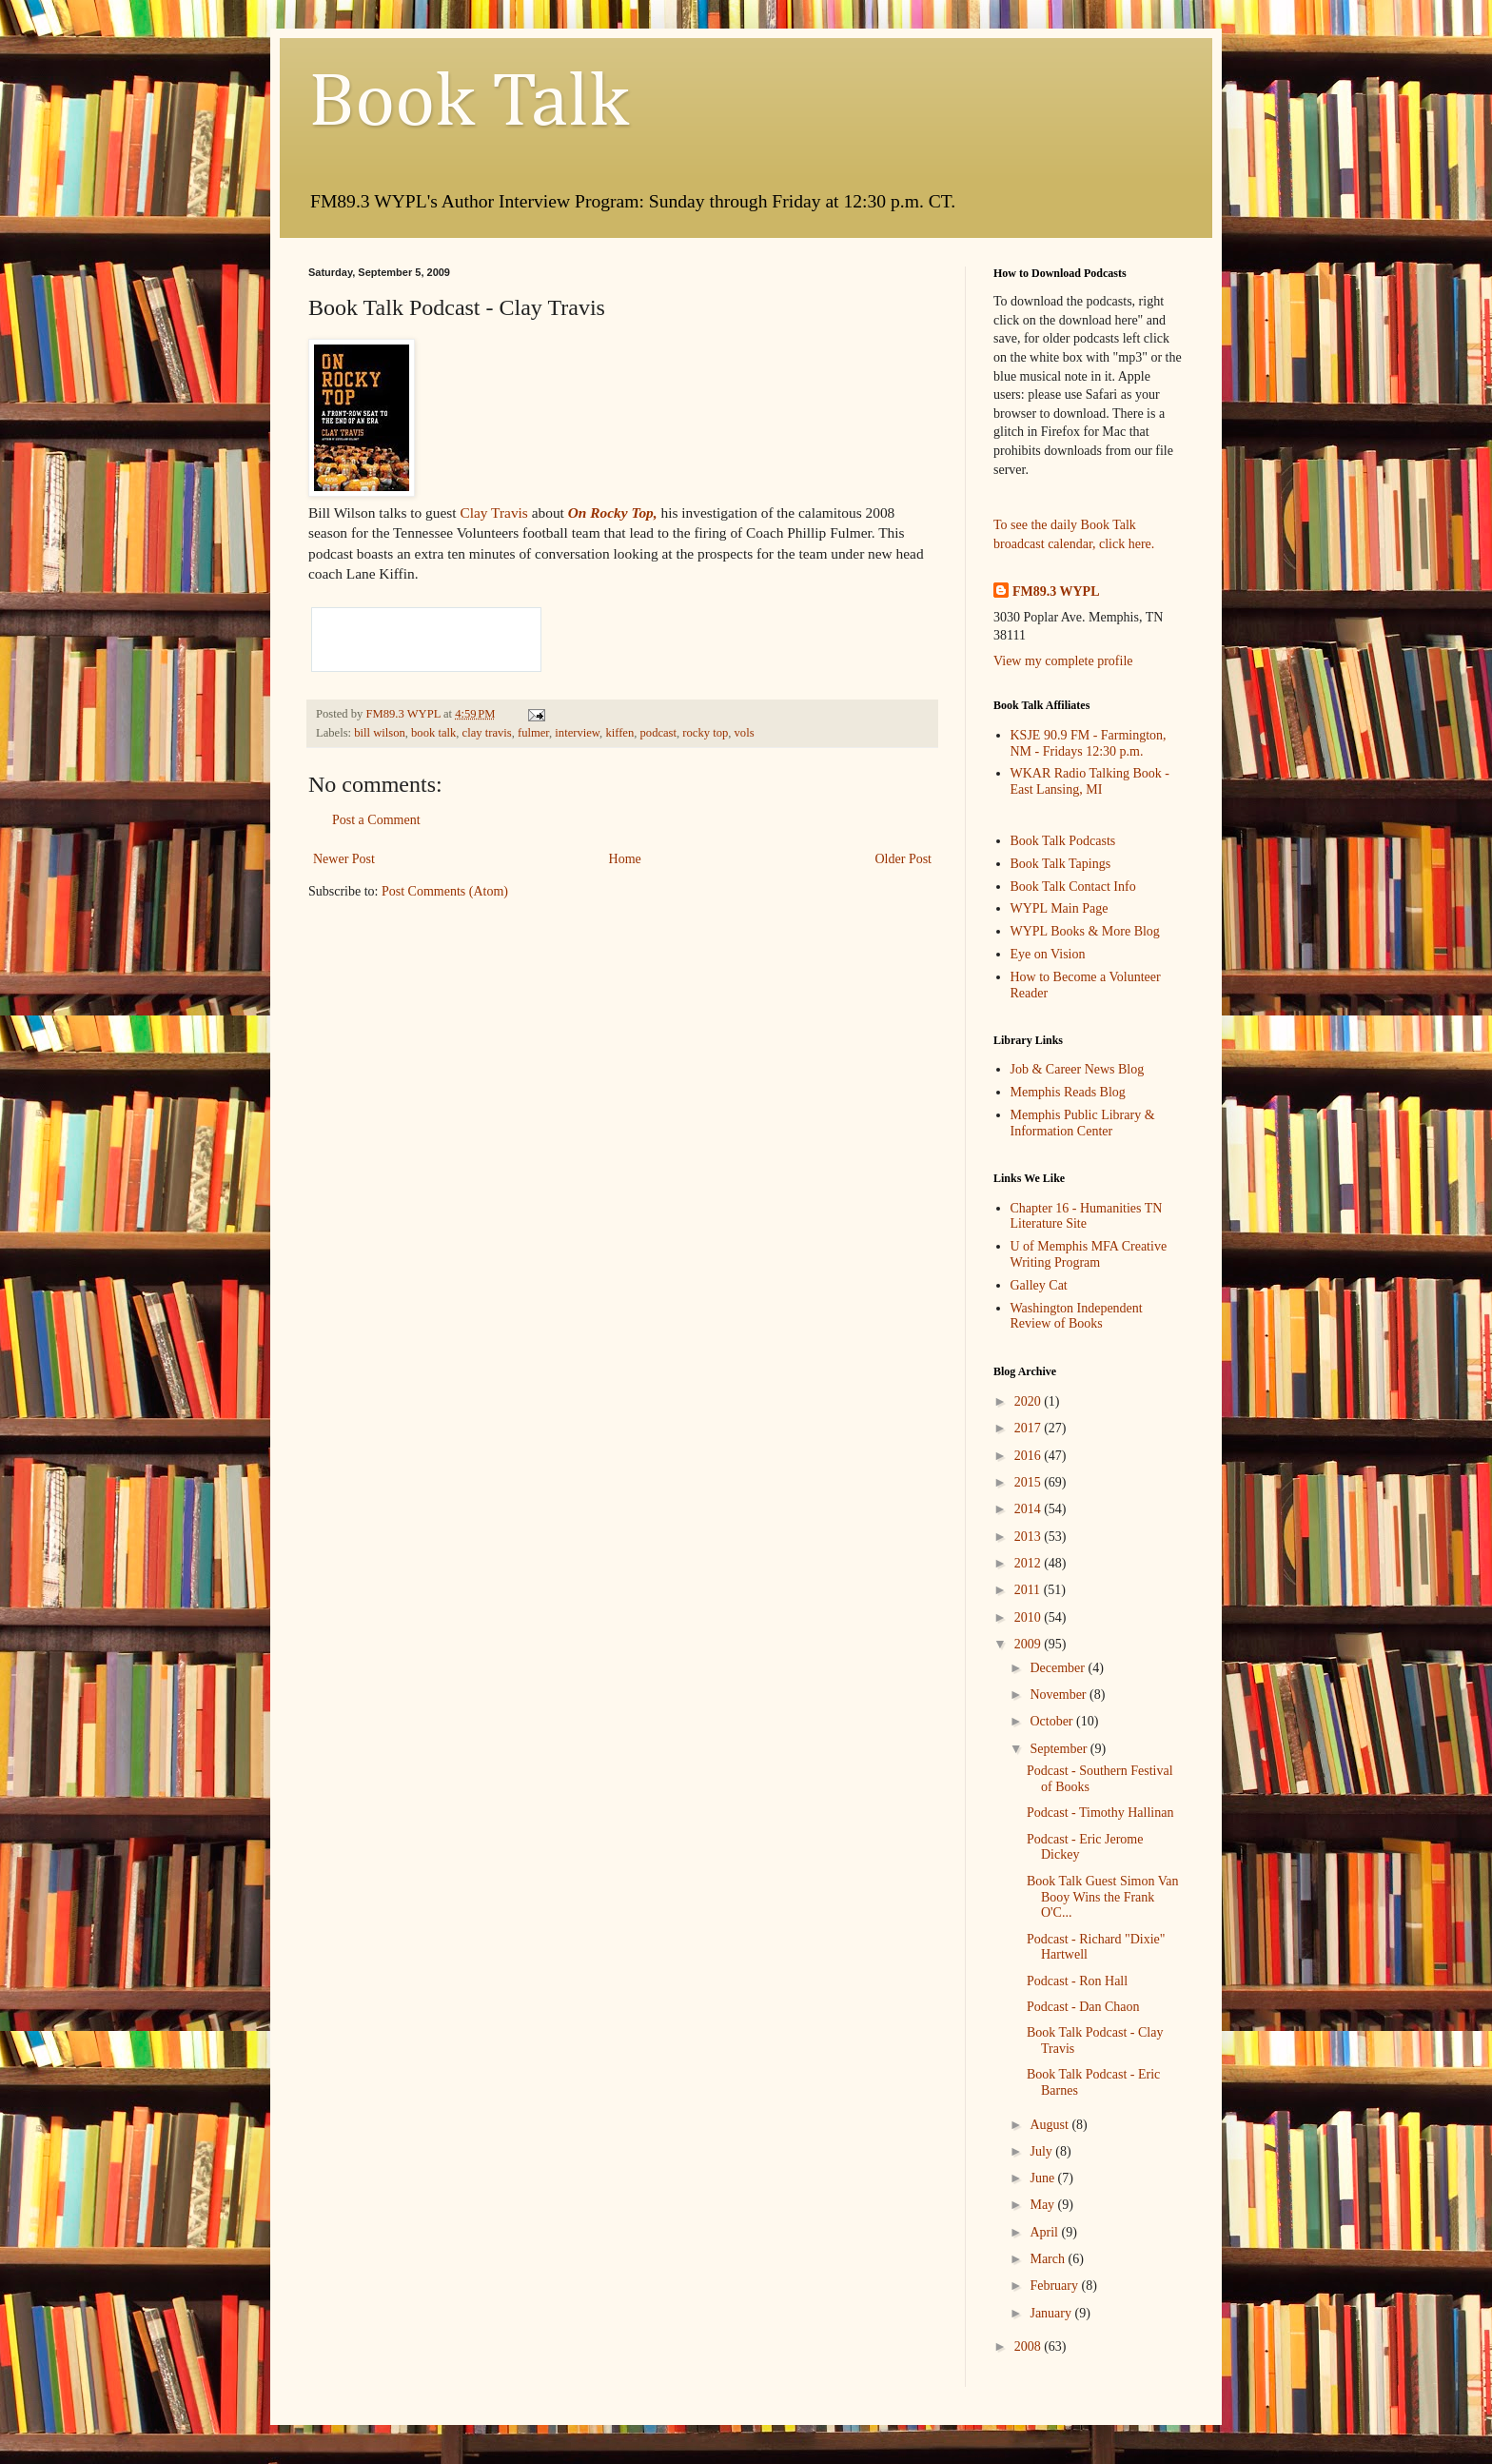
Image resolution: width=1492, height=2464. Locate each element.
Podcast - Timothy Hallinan (1100, 1812)
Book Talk (468, 104)
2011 (1029, 1590)
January (1052, 2313)
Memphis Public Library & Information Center (1083, 1123)
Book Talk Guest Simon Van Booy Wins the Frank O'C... (1103, 1897)
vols (745, 732)
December (1059, 1668)
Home (625, 859)
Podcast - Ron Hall (1077, 1981)
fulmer (533, 732)
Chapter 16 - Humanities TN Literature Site (1087, 1216)
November (1060, 1694)
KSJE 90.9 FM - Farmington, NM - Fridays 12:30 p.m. (1089, 743)
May (1043, 2205)
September (1060, 1749)
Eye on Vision (1048, 954)
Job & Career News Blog (1078, 1069)
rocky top (705, 732)
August (1050, 2125)
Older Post (903, 859)
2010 (1029, 1617)
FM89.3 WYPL (1056, 591)
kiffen (619, 732)
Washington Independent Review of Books (1077, 1316)
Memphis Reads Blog (1068, 1092)
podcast (658, 732)
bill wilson (379, 732)
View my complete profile (1063, 661)
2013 (1029, 1536)
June (1043, 2178)
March (1049, 2259)
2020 (1029, 1401)
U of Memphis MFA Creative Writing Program (1089, 1254)
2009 (1029, 1644)
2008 (1029, 2346)
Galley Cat (1039, 1285)
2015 (1029, 1482)
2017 (1029, 1428)
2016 (1029, 1456)
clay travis (487, 732)
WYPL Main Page (1060, 908)
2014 (1029, 1509)
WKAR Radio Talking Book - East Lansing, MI (1090, 781)
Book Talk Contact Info (1073, 886)
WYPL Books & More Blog (1085, 931)
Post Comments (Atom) (445, 891)
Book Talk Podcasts (1063, 841)
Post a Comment (376, 820)
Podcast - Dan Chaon (1083, 2007)
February (1055, 2285)
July (1042, 2151)
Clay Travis (495, 512)
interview (577, 732)
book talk (433, 732)
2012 (1029, 1563)
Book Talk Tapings (1061, 864)
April (1045, 2232)
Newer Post (344, 859)
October (1053, 1721)
